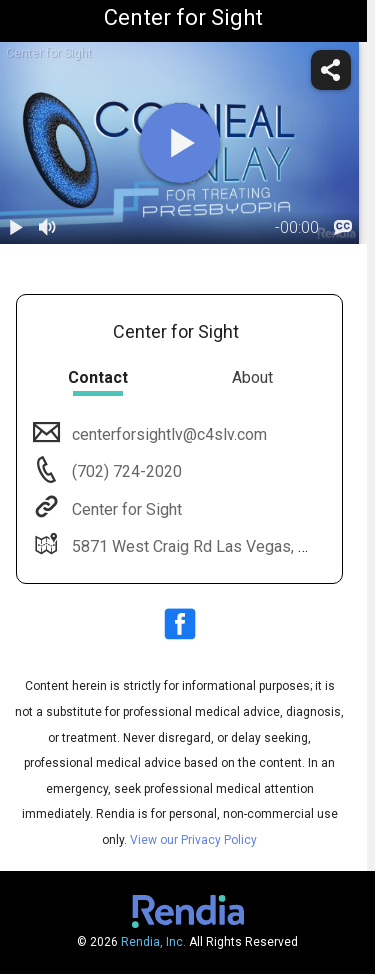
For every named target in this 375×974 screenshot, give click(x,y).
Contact (98, 377)
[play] (180, 143)
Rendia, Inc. (153, 942)
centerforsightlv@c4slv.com (167, 434)
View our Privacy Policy (193, 840)
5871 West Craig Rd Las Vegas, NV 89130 (218, 546)
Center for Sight (125, 509)
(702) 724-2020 (125, 471)
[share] (331, 70)
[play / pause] (16, 228)
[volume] (48, 228)
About (252, 377)
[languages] (343, 228)
